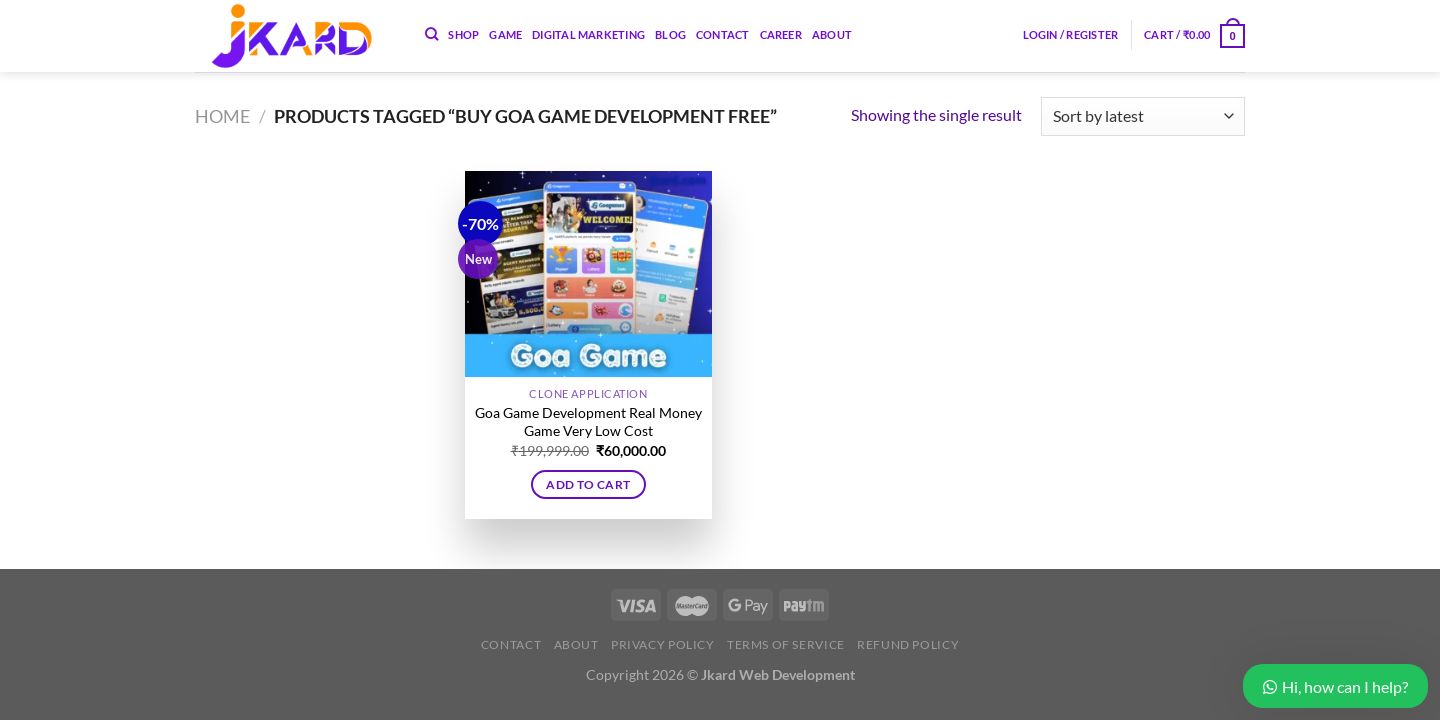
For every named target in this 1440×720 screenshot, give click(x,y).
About (832, 34)
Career (781, 34)
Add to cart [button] (588, 484)
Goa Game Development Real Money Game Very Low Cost (588, 422)
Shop (463, 34)
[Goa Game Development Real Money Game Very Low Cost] (588, 274)
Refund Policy (908, 644)
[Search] (431, 34)
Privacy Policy (663, 644)
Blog (670, 34)
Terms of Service (786, 644)
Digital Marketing (588, 34)
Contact (723, 34)
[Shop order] (1143, 116)
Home (222, 116)
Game (505, 34)
